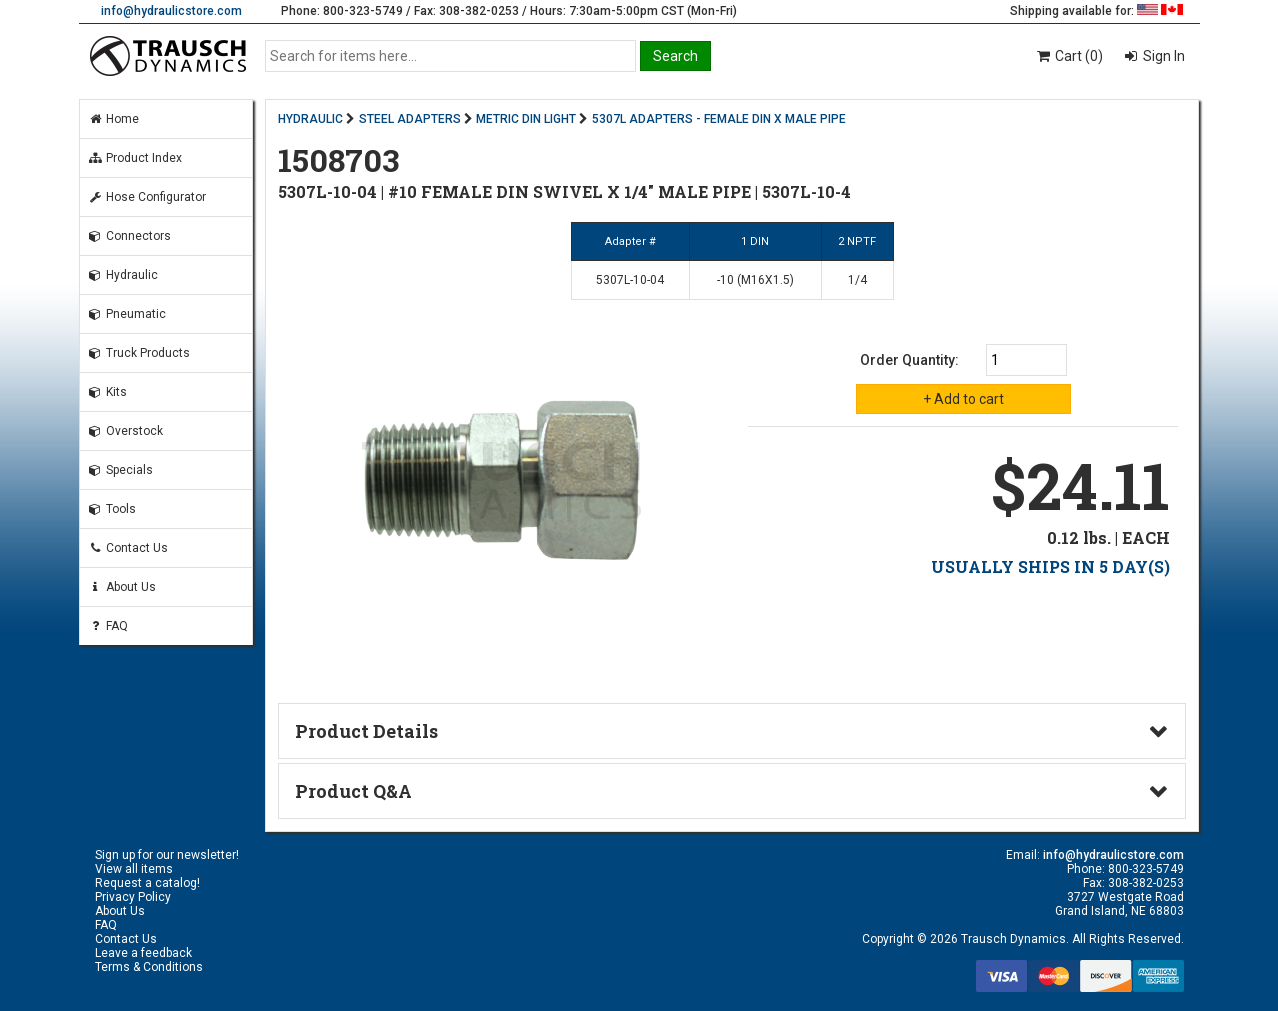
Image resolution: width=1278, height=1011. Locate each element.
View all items (134, 869)
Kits (107, 392)
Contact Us (128, 548)
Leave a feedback (143, 953)
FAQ (108, 626)
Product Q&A (353, 791)
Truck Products (139, 353)
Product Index (135, 158)
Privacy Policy (133, 897)
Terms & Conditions (149, 967)
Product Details (366, 731)
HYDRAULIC (310, 119)
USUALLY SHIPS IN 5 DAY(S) (1050, 566)
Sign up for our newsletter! (167, 855)
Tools (112, 509)
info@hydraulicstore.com (171, 11)
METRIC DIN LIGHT (526, 119)
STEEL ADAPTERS (410, 119)
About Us (122, 587)
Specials (120, 470)
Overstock (125, 431)
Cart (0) (1068, 56)
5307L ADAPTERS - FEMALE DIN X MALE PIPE (719, 119)
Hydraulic (123, 275)
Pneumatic (127, 314)
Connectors (129, 236)
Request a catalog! (147, 883)
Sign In (1162, 56)
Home (113, 119)
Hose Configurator (147, 197)
